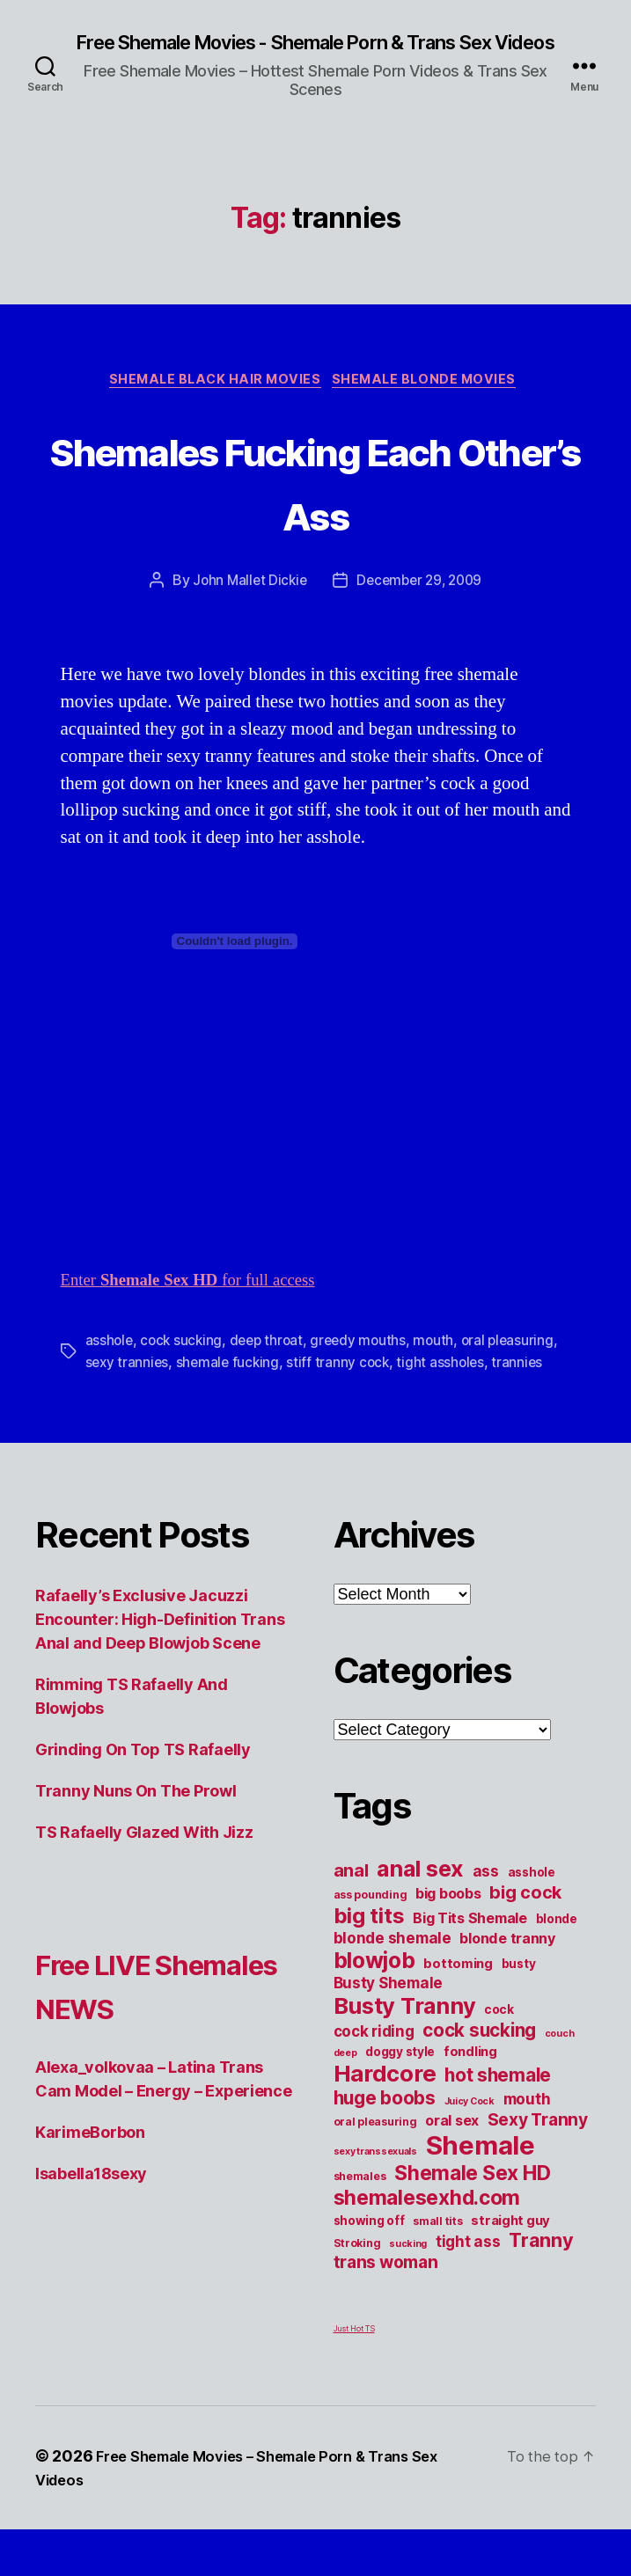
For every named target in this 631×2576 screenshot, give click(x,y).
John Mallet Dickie (245, 607)
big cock (525, 1939)
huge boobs (385, 2144)
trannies (175, 1408)
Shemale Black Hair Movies (213, 405)
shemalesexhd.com (427, 2244)
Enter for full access (202, 1306)
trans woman (386, 2308)
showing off (369, 2267)
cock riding (374, 2077)
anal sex (420, 1914)
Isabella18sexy (91, 2264)
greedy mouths (367, 1366)
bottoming (458, 2010)
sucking (408, 2290)
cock (499, 2056)
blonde (556, 1965)
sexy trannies (202, 1387)
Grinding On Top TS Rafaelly (143, 1796)
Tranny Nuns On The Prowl (136, 1837)
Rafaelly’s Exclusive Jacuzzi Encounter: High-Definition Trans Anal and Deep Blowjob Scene (159, 1666)
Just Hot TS (354, 2375)
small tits (437, 2267)
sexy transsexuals (375, 2198)
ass (486, 1917)
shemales (360, 2222)
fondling (470, 2098)
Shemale (480, 2192)
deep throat (271, 1366)
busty (519, 2010)
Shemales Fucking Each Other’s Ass (315, 505)
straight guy (510, 2267)
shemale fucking (305, 1387)
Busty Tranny (405, 2052)
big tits (369, 1962)
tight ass (468, 2288)
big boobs (448, 1940)
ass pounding (370, 1941)
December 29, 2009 (421, 607)
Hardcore (385, 2119)
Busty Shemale (389, 2029)
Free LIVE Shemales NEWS (114, 2053)
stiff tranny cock (418, 1387)
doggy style (400, 2098)
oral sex (452, 2167)
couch (560, 2080)
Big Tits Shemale (470, 1964)
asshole (110, 1366)
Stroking (357, 2289)
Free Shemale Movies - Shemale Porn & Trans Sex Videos (315, 54)
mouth (444, 1366)
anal (351, 1917)
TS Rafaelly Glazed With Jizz (144, 1879)
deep (345, 2099)
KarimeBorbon (90, 2223)
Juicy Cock (469, 2148)
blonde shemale (392, 1984)
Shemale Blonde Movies (433, 405)
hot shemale (497, 2122)
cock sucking (184, 1366)
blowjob (374, 2007)
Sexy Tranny (538, 2166)
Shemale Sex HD (472, 2219)
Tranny (541, 2286)
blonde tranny (507, 1985)
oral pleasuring (375, 2168)
